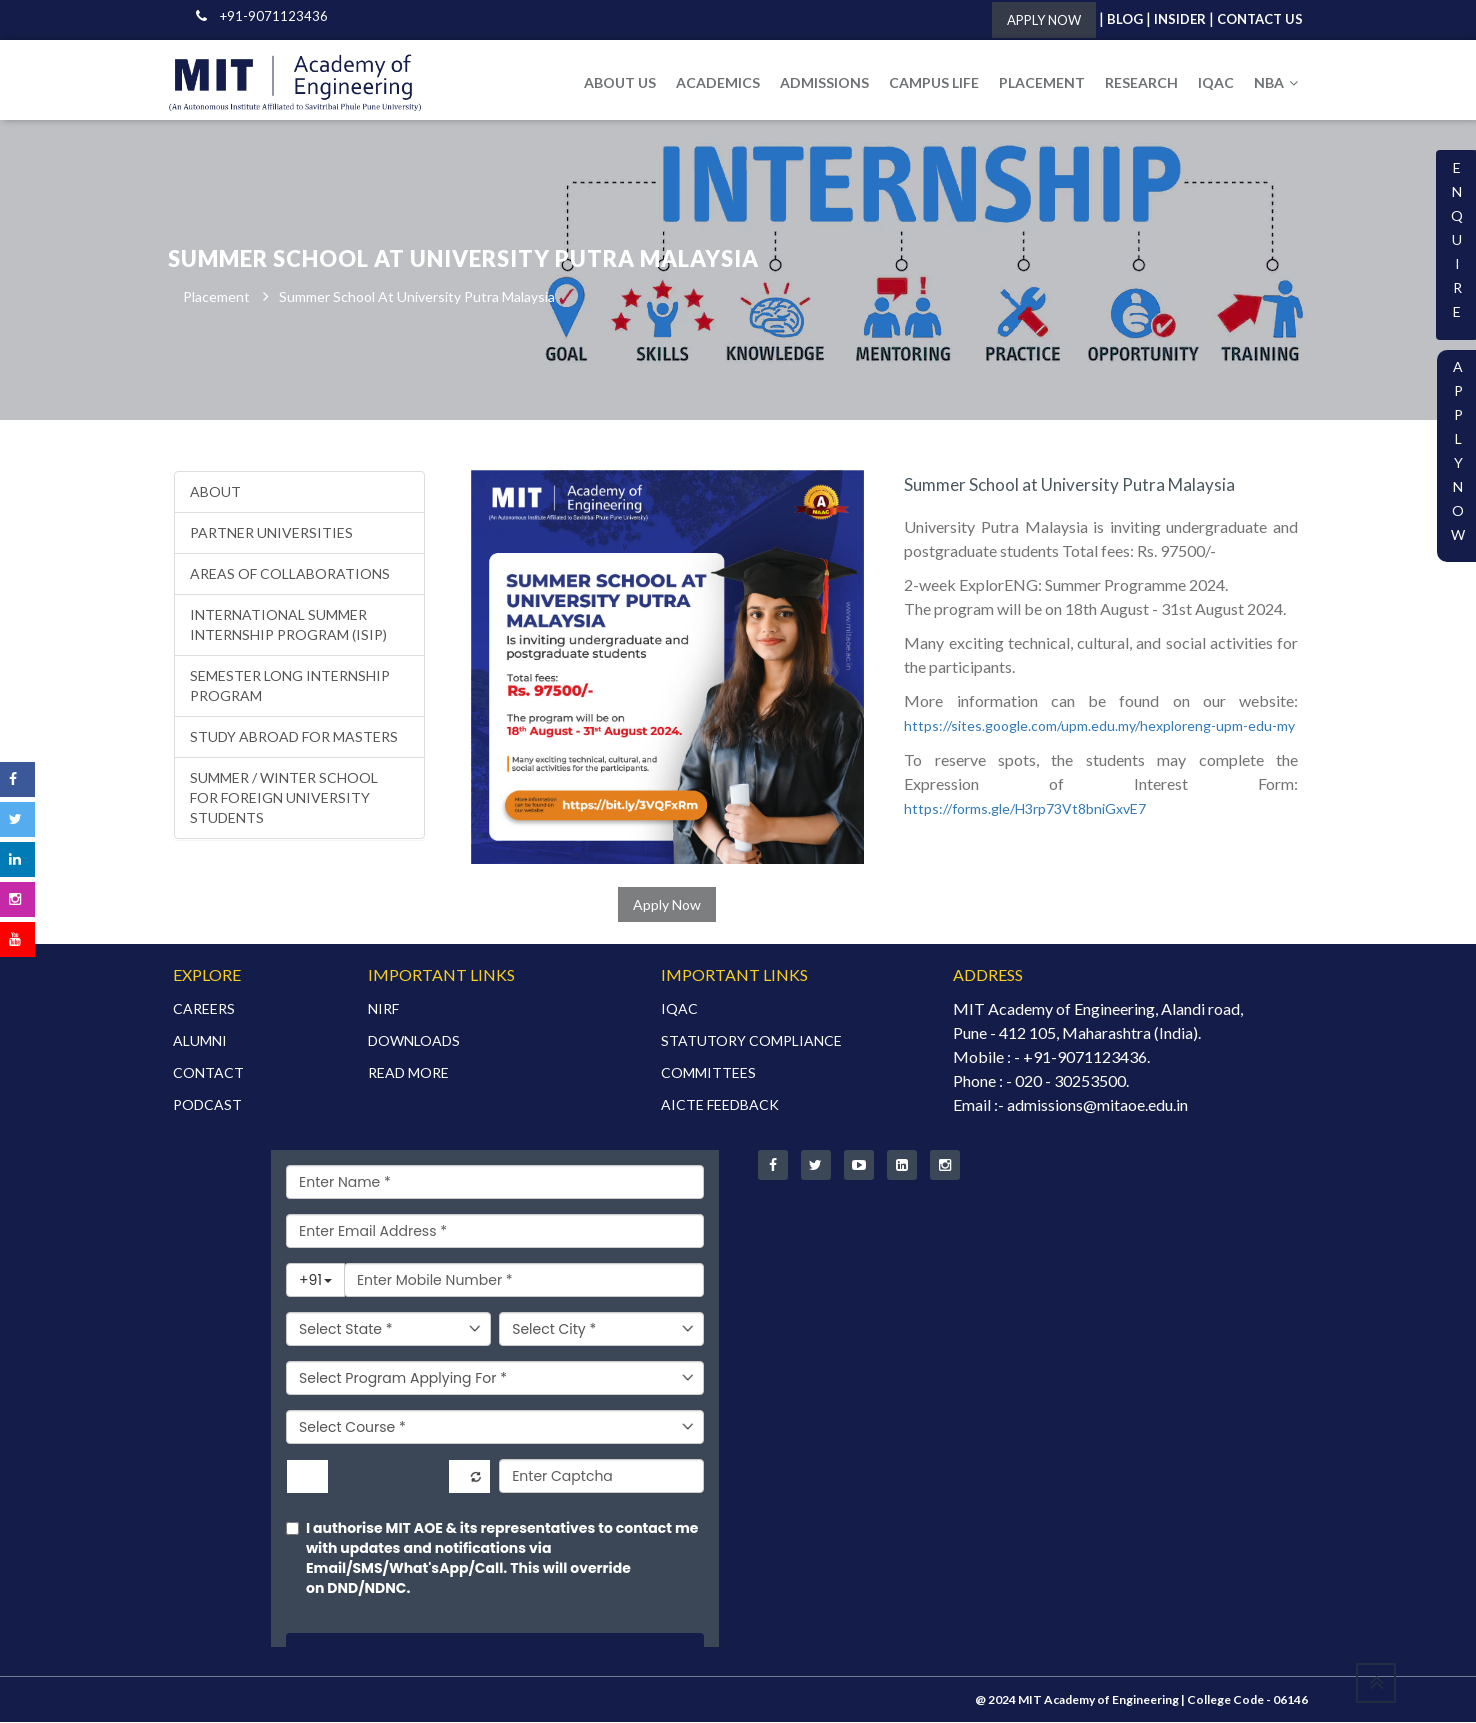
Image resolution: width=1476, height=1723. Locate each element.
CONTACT (208, 1073)
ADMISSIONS (824, 82)
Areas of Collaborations (290, 574)
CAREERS (204, 1009)
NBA (1276, 82)
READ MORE (408, 1073)
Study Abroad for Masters (294, 737)
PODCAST (207, 1105)
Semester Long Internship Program (290, 686)
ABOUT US (620, 82)
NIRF (383, 1009)
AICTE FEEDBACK (720, 1105)
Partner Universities (271, 533)
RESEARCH (1141, 82)
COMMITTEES (708, 1073)
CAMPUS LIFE (934, 82)
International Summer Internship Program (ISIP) (288, 625)
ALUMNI (200, 1041)
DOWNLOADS (414, 1041)
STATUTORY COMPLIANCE (751, 1041)
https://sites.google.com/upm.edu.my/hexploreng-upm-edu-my (1099, 726)
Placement (216, 297)
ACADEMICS (718, 82)
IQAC (1216, 82)
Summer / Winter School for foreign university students (284, 798)
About (215, 492)
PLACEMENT (1042, 82)
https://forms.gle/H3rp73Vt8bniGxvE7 (1025, 809)
